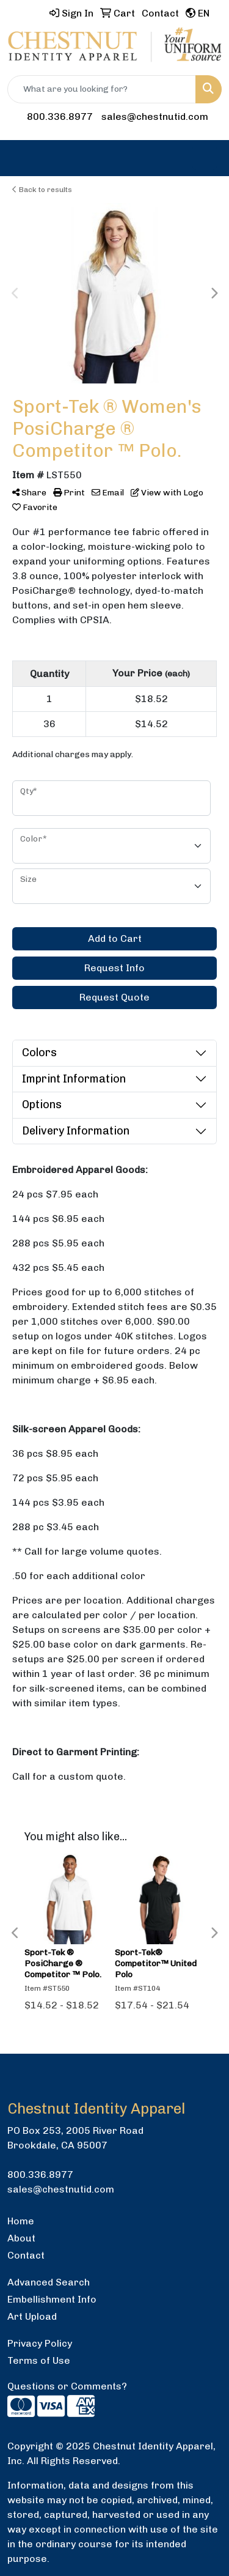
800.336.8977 (60, 116)
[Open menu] (204, 158)
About (21, 2238)
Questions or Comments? (67, 2386)
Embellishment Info (51, 2299)
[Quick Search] (101, 89)
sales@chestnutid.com (154, 116)
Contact (26, 2255)
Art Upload (32, 2316)
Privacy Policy (39, 2343)
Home (20, 2221)
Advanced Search (48, 2282)
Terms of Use (38, 2360)
